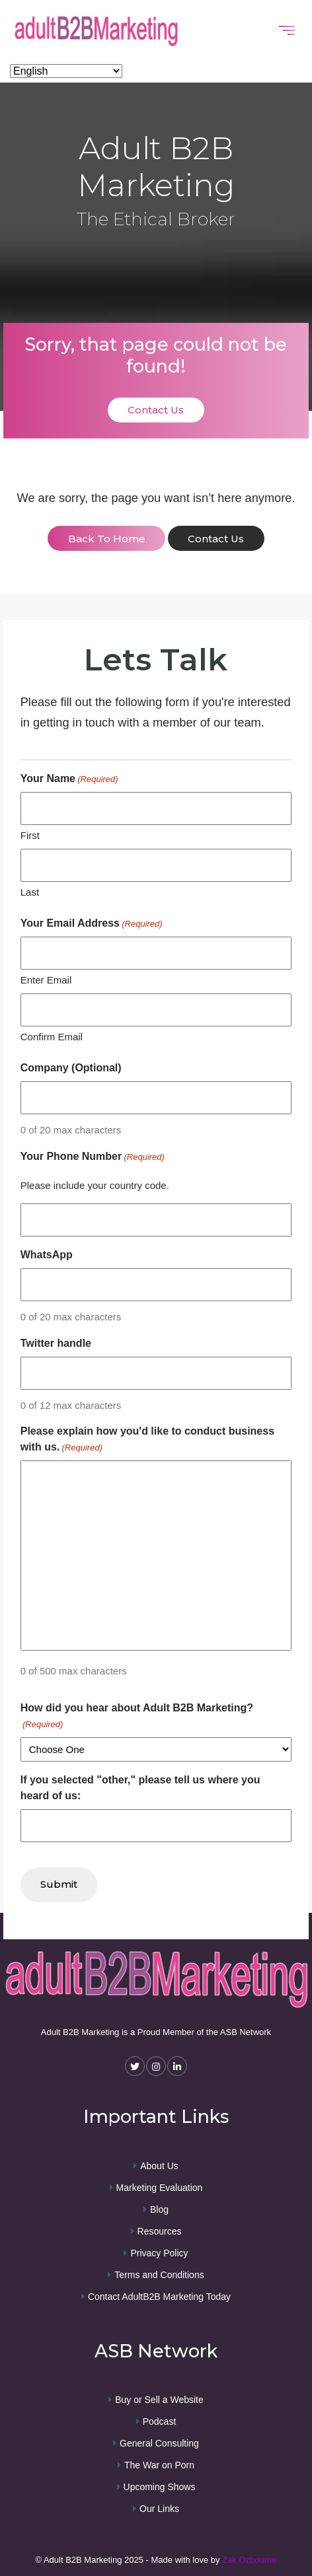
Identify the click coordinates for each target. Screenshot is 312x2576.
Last (29, 892)
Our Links (159, 2508)
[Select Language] (66, 71)
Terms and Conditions (159, 2275)
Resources (159, 2231)
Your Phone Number (92, 1157)
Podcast (159, 2421)
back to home (106, 538)
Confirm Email (51, 1036)
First (30, 835)
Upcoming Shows (160, 2487)
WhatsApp (46, 1254)
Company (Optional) (71, 1067)
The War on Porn (159, 2465)
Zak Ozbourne (249, 2560)
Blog (159, 2209)
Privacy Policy (159, 2253)
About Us (159, 2166)
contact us (216, 538)
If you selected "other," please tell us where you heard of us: (140, 1787)
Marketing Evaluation (159, 2187)
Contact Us (156, 410)
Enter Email (46, 979)
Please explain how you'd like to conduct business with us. (147, 1439)
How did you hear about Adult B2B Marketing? (136, 1716)
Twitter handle (55, 1343)
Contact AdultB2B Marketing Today (159, 2296)
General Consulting (159, 2443)
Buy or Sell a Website (159, 2399)
